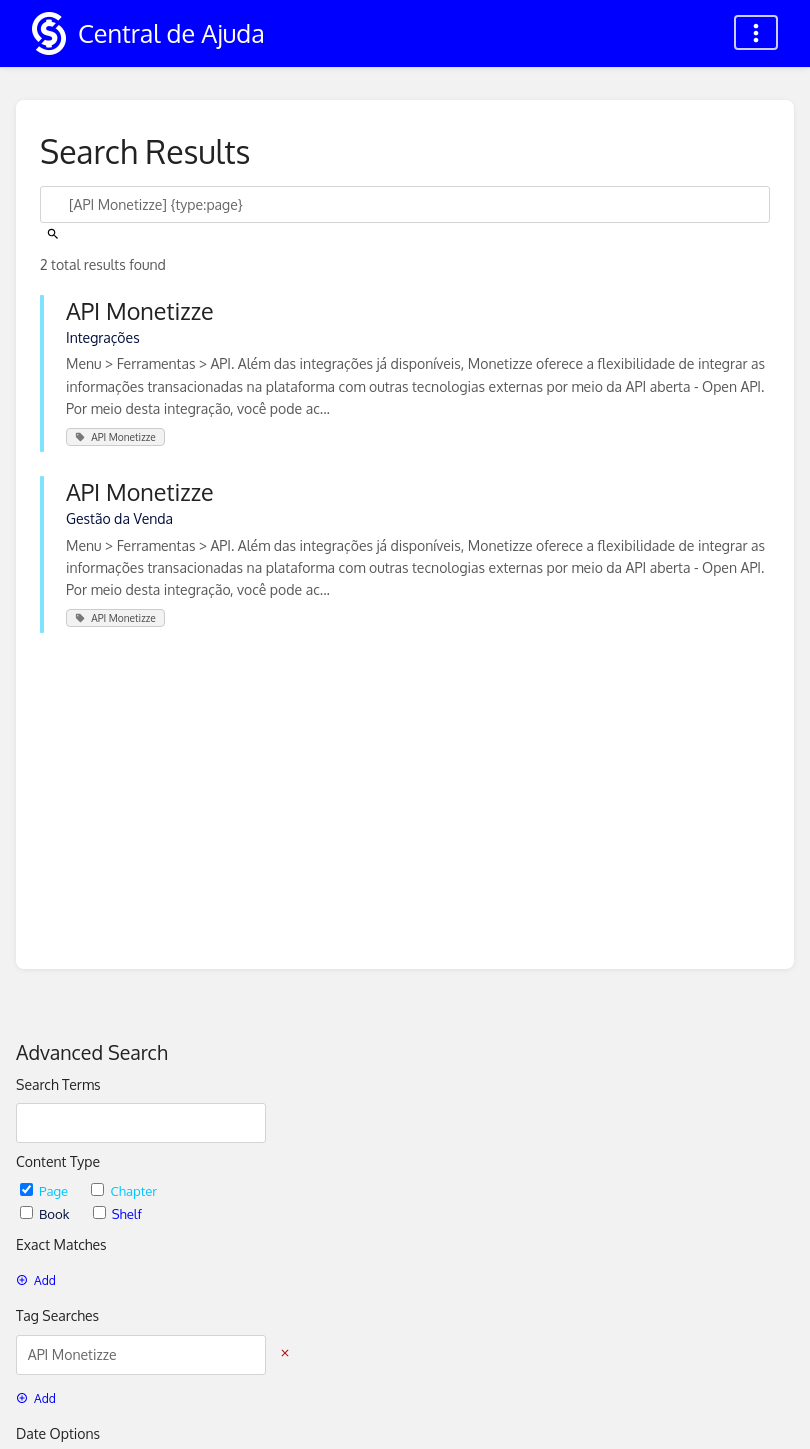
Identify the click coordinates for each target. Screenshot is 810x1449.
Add (36, 1280)
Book (46, 1213)
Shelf (117, 1213)
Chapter (124, 1190)
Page (45, 1190)
